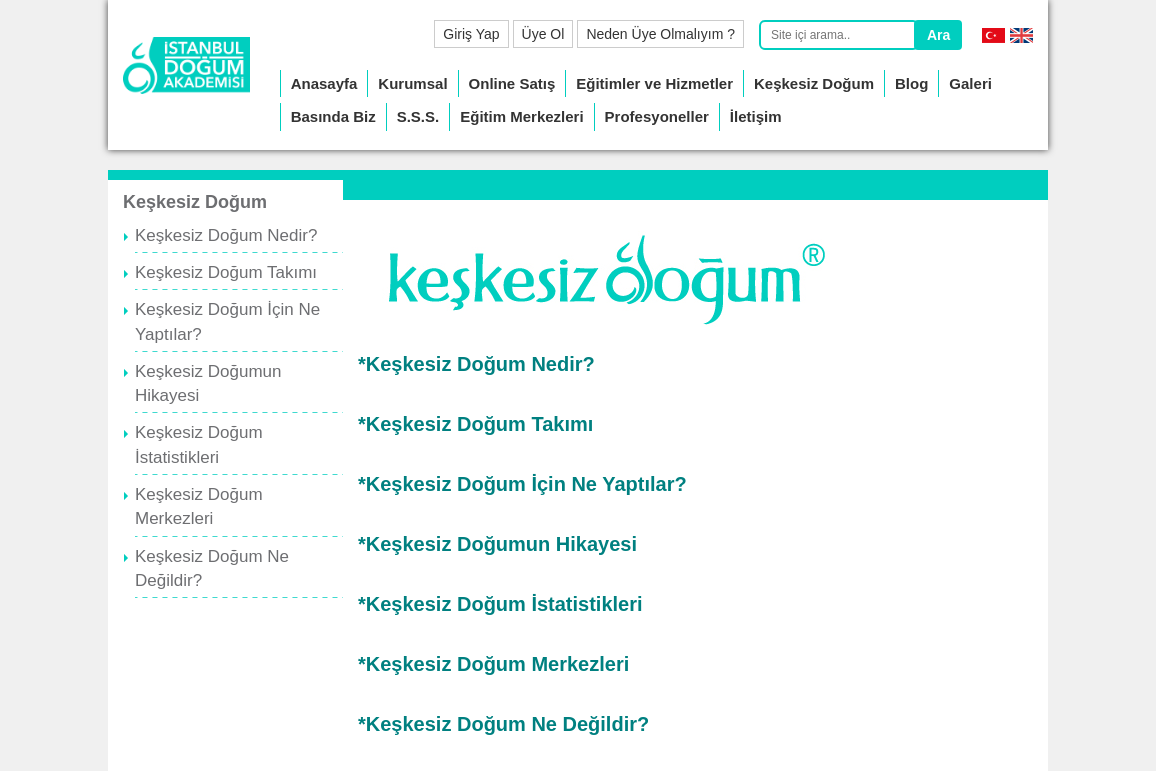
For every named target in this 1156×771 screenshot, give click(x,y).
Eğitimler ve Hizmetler (654, 83)
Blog (911, 83)
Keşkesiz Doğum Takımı (226, 272)
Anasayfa (324, 83)
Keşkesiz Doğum (814, 83)
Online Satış (512, 83)
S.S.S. (418, 116)
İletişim (756, 116)
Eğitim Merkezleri (521, 116)
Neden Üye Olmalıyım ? (660, 34)
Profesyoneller (657, 116)
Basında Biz (333, 116)
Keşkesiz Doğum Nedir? (226, 235)
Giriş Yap (471, 34)
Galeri (970, 83)
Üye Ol (543, 34)
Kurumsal (412, 83)
